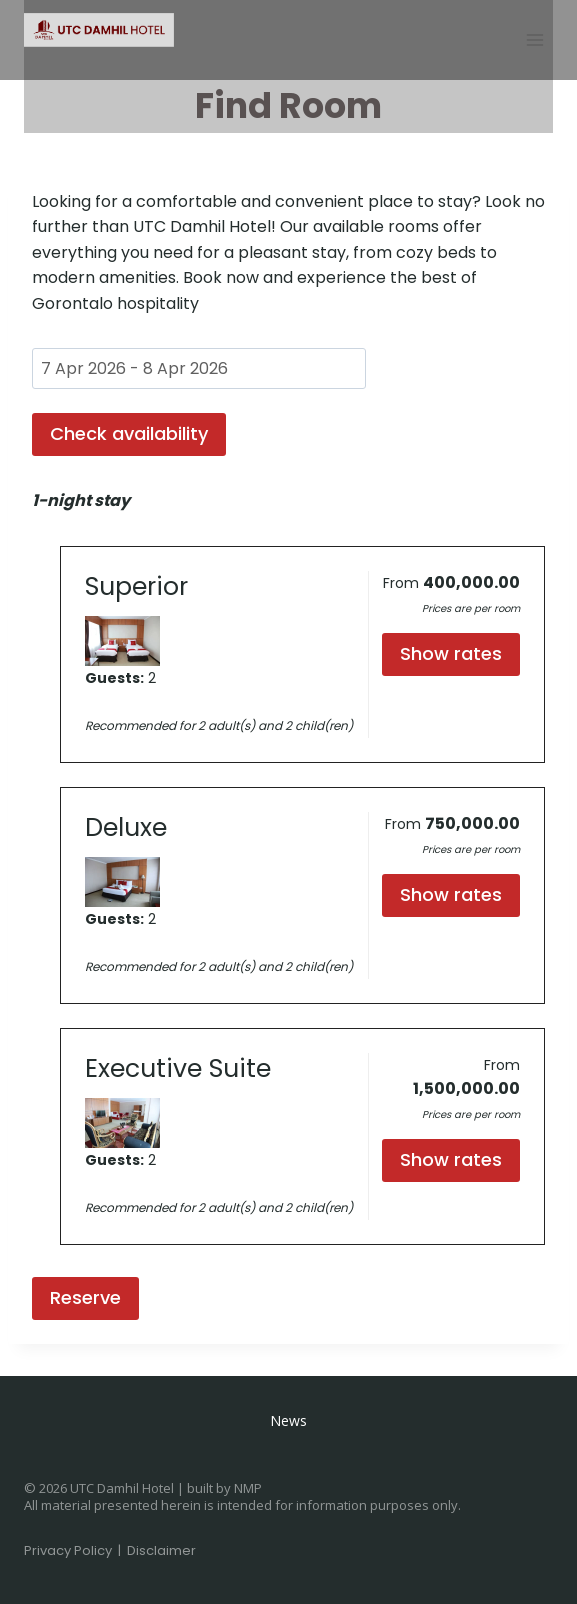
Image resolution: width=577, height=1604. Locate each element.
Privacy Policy (68, 1550)
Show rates (451, 653)
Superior (136, 586)
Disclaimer (161, 1550)
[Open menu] (534, 39)
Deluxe (126, 827)
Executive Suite (178, 1068)
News (288, 1420)
